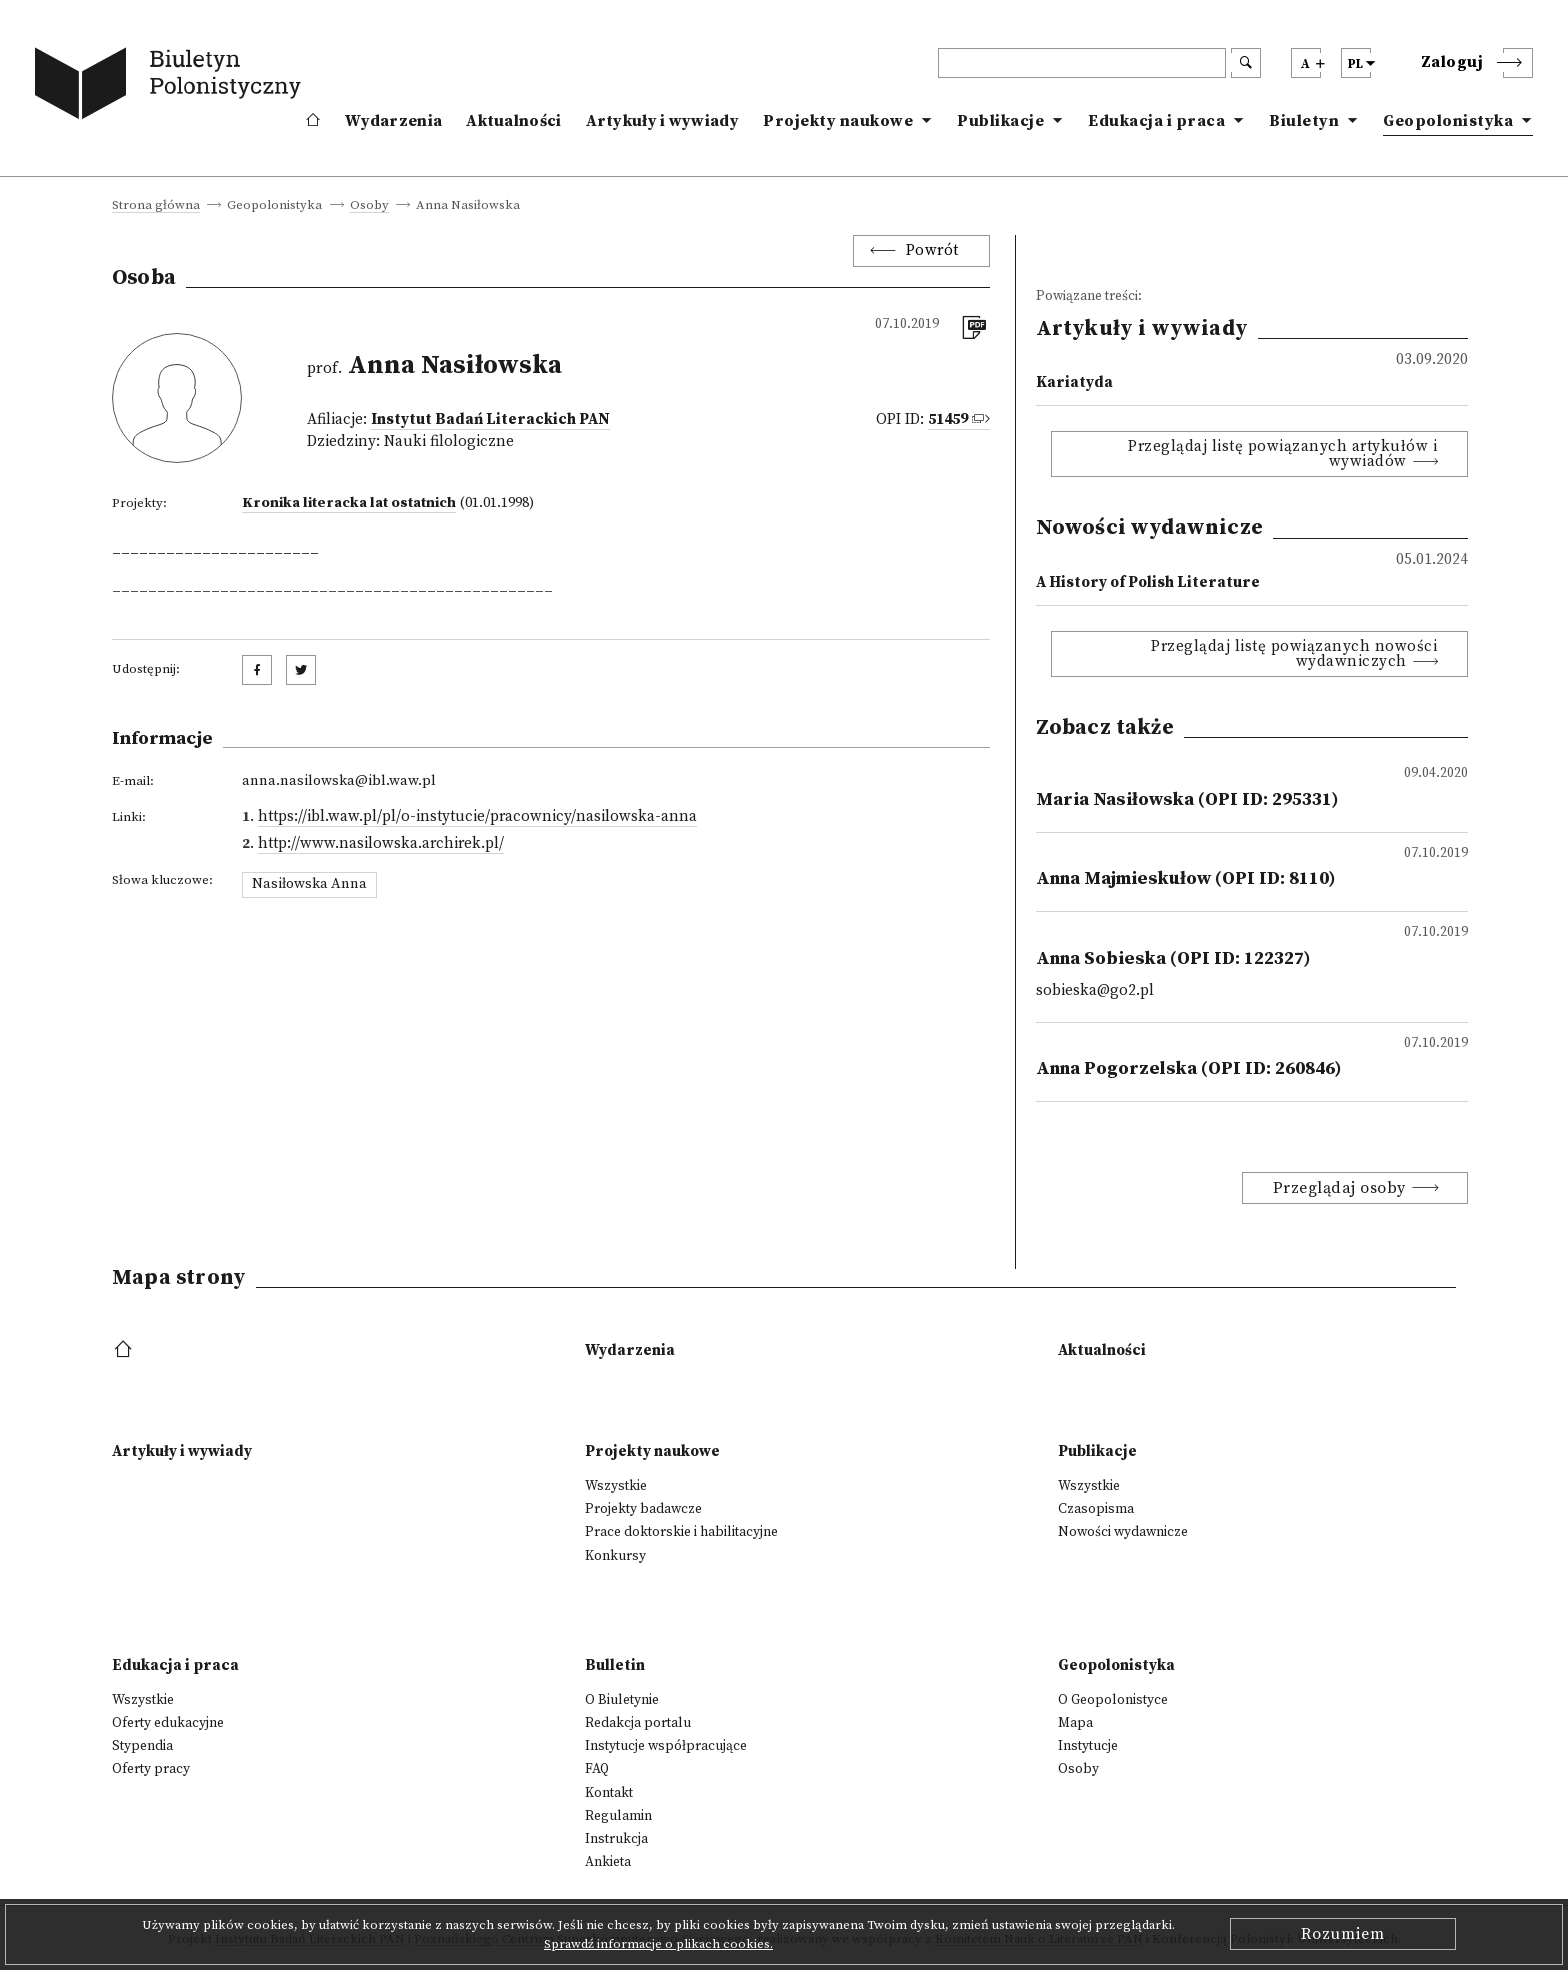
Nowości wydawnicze (1123, 1532)
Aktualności (513, 121)
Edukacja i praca (1156, 121)
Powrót (932, 250)
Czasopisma (1096, 1509)
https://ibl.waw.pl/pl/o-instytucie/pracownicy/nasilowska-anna (477, 816)
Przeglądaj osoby (1339, 1188)
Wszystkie (616, 1486)
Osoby (369, 206)
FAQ (597, 1769)
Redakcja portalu (638, 1723)
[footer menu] (125, 1350)
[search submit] (1246, 63)
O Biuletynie (622, 1700)
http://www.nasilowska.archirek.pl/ (381, 843)
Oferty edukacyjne (168, 1723)
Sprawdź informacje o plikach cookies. (658, 1944)
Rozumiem (1343, 1934)
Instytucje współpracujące (666, 1746)
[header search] (1082, 63)
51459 (948, 419)
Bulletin (615, 1665)
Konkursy (615, 1556)
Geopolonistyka (1448, 121)
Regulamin (618, 1816)
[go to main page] (172, 87)
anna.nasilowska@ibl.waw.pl (339, 781)
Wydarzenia (393, 121)
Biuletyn (1304, 121)
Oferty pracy (151, 1769)
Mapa (1075, 1723)
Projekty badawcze (643, 1509)
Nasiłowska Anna (309, 884)
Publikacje (1000, 121)
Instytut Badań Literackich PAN (490, 419)
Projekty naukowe (838, 121)
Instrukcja (616, 1839)
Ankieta (608, 1862)
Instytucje (1088, 1746)
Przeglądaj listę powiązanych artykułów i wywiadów (1282, 454)
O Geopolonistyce (1113, 1700)
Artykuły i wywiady (662, 121)
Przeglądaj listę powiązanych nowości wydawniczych (1294, 654)
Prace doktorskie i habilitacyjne (681, 1532)
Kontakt (609, 1793)
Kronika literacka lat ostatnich (349, 503)
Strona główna (156, 206)
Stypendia (142, 1746)
